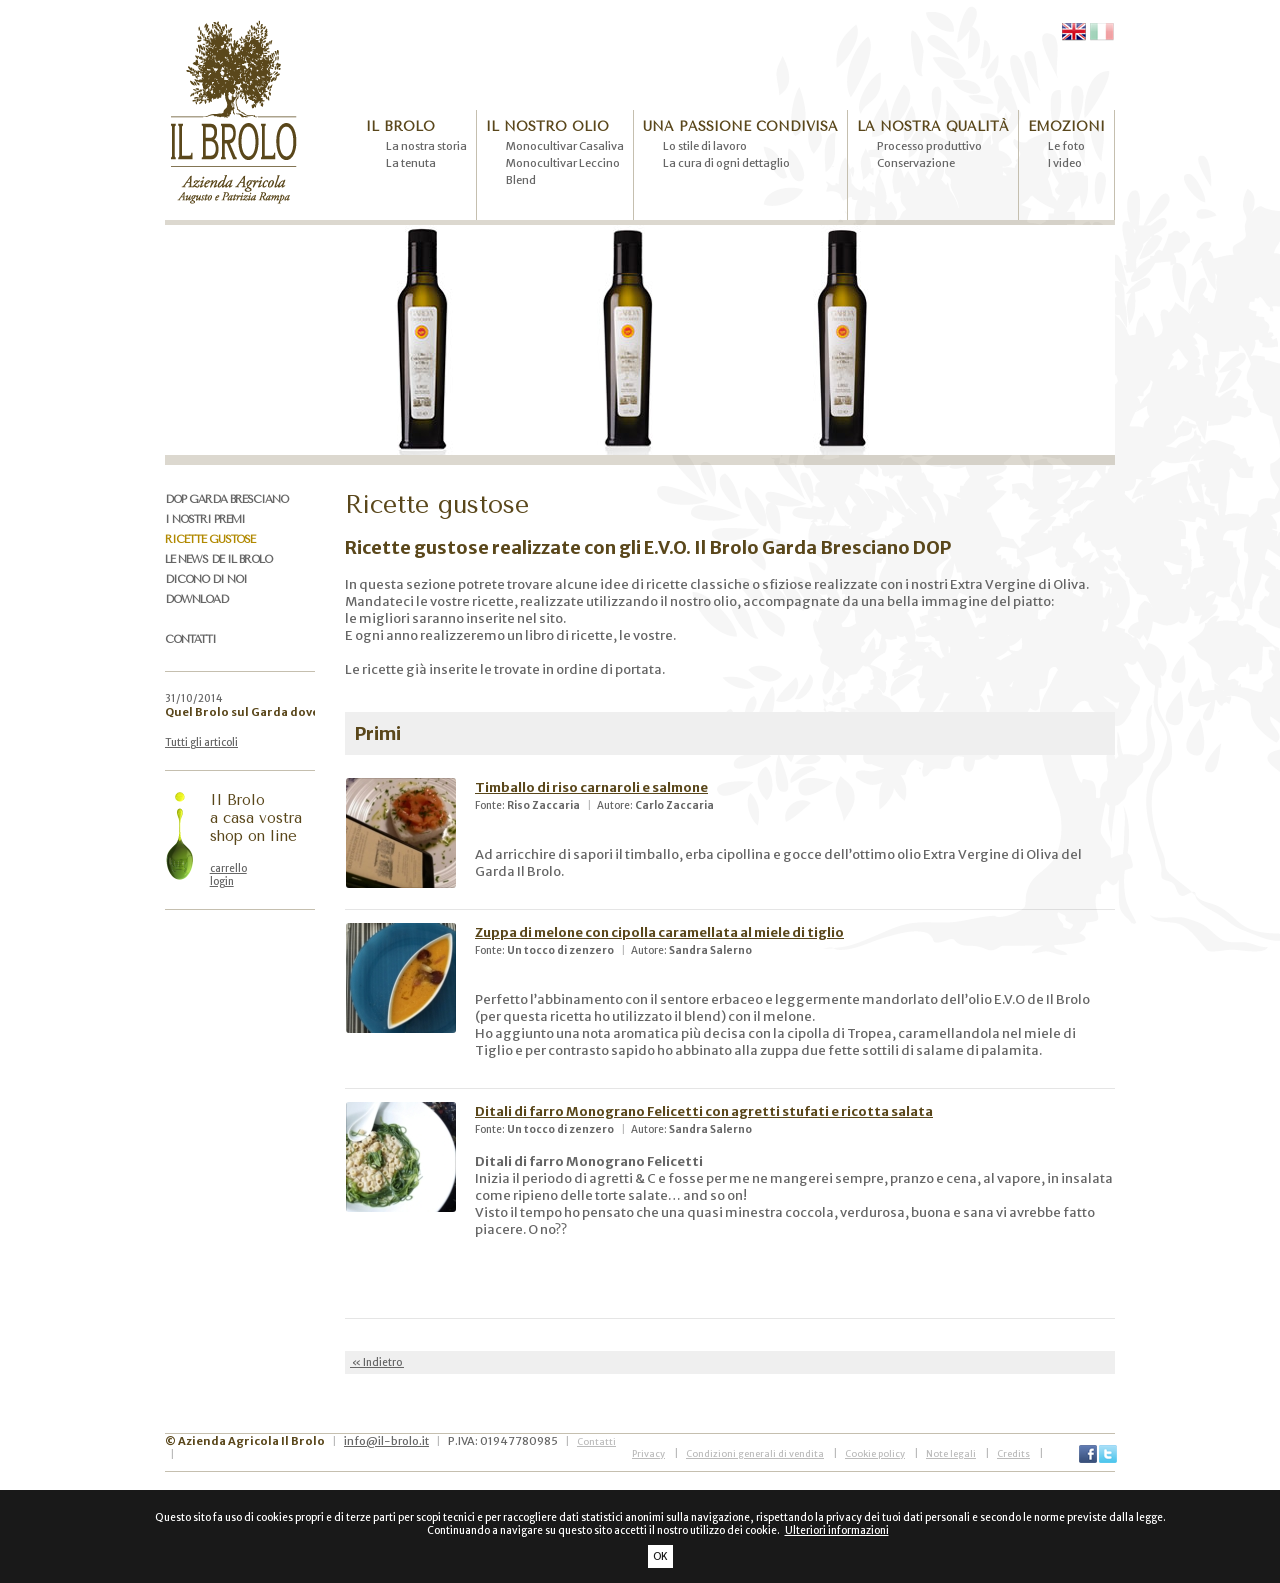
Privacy (648, 1453)
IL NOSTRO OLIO (547, 126)
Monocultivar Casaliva (565, 146)
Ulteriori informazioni (837, 1530)
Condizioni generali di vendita (755, 1453)
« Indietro (377, 1362)
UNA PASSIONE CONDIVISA (740, 126)
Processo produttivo (929, 146)
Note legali (951, 1453)
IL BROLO (400, 126)
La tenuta (411, 163)
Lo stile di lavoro (705, 146)
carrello (228, 868)
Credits (1013, 1453)
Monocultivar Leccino (563, 163)
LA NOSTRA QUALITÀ (933, 126)
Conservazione (916, 163)
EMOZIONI (1066, 126)
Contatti (596, 1441)
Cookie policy (875, 1453)
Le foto (1066, 146)
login (222, 881)
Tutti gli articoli (201, 742)
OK (660, 1556)
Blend (521, 180)
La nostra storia (426, 146)
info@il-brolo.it (386, 1441)
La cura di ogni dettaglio (726, 163)
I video (1065, 163)
